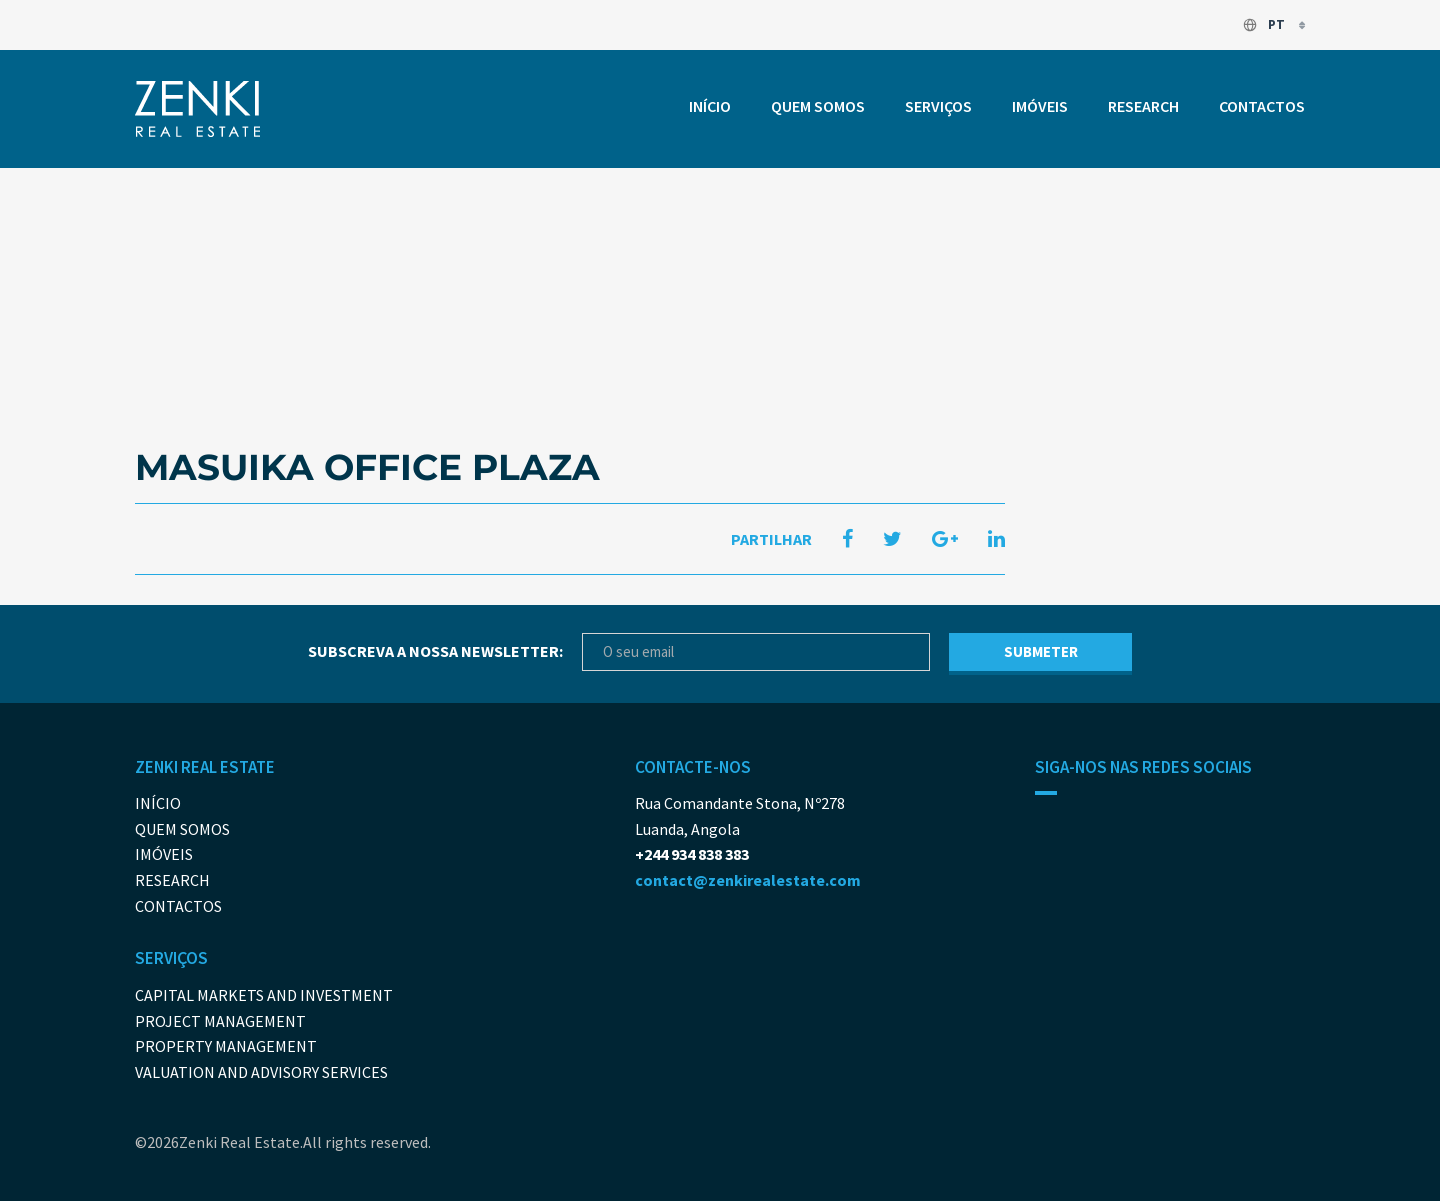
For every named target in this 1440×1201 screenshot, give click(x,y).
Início (710, 106)
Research (1143, 106)
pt (1265, 24)
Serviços (938, 106)
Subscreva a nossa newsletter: (435, 651)
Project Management (220, 1021)
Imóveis (1040, 106)
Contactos (1262, 106)
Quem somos (818, 106)
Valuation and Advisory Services (261, 1072)
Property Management (226, 1046)
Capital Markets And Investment (264, 995)
